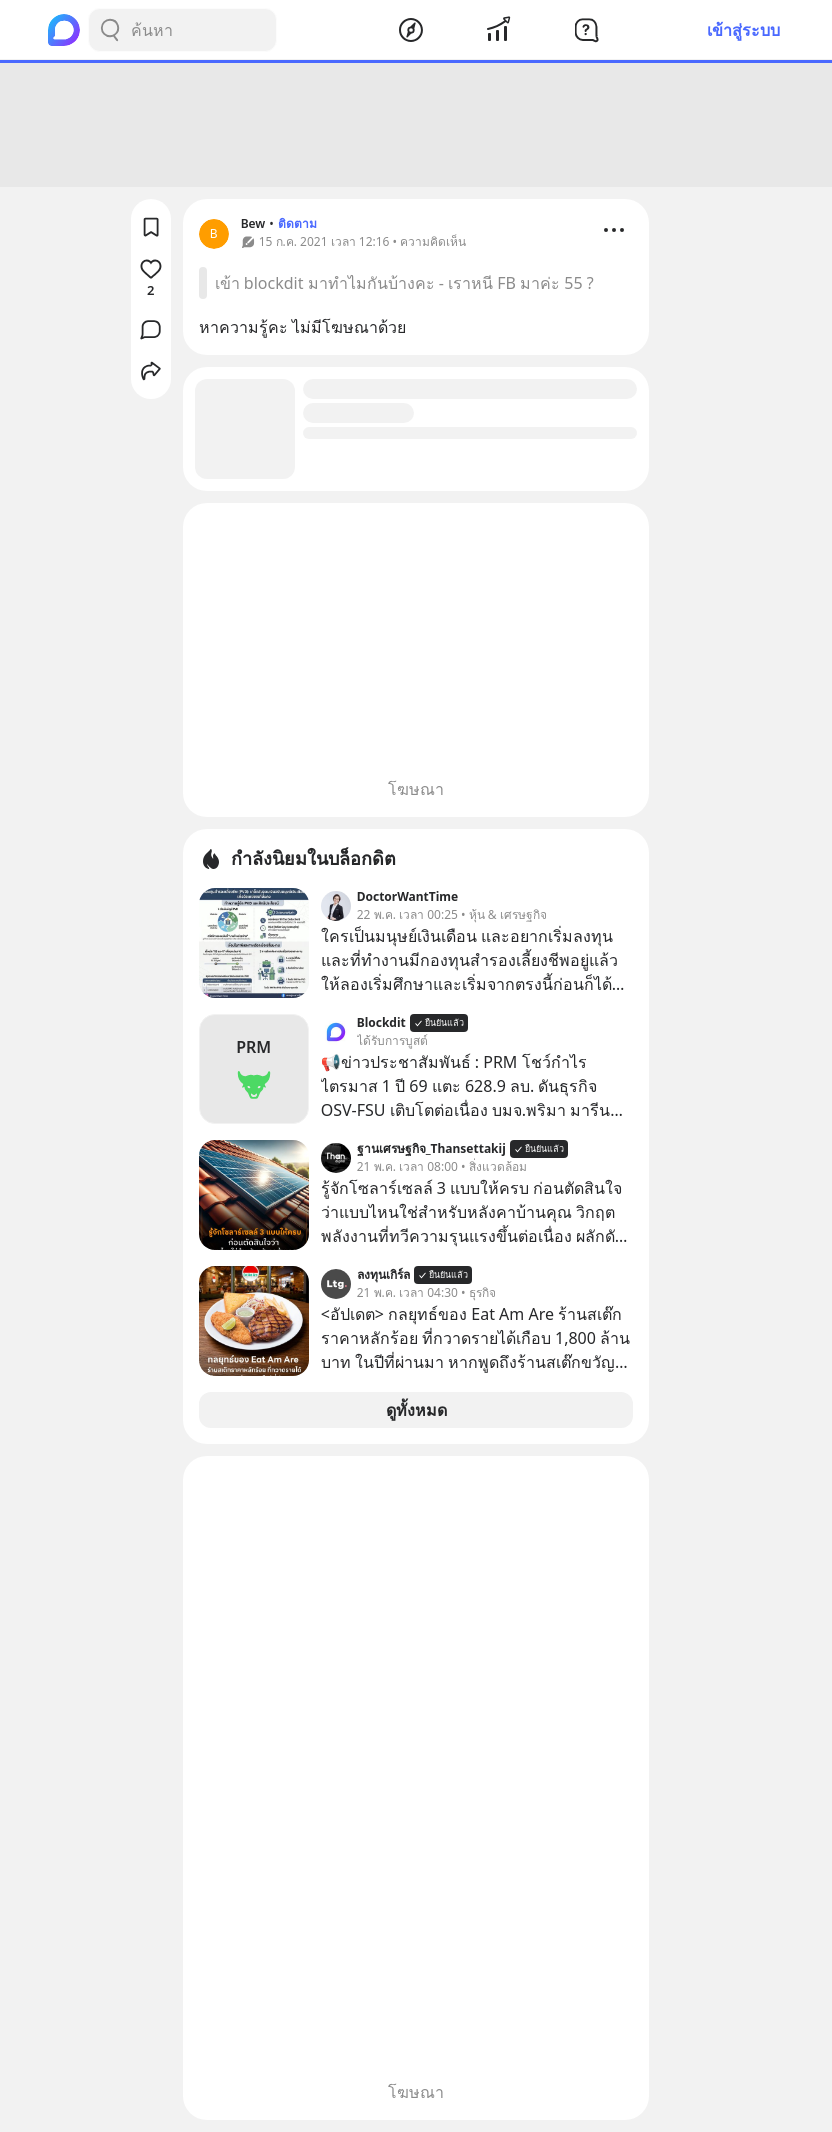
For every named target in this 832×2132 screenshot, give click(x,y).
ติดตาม (297, 223)
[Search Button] (110, 30)
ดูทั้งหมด (416, 1410)
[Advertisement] (416, 125)
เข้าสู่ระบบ (743, 30)
